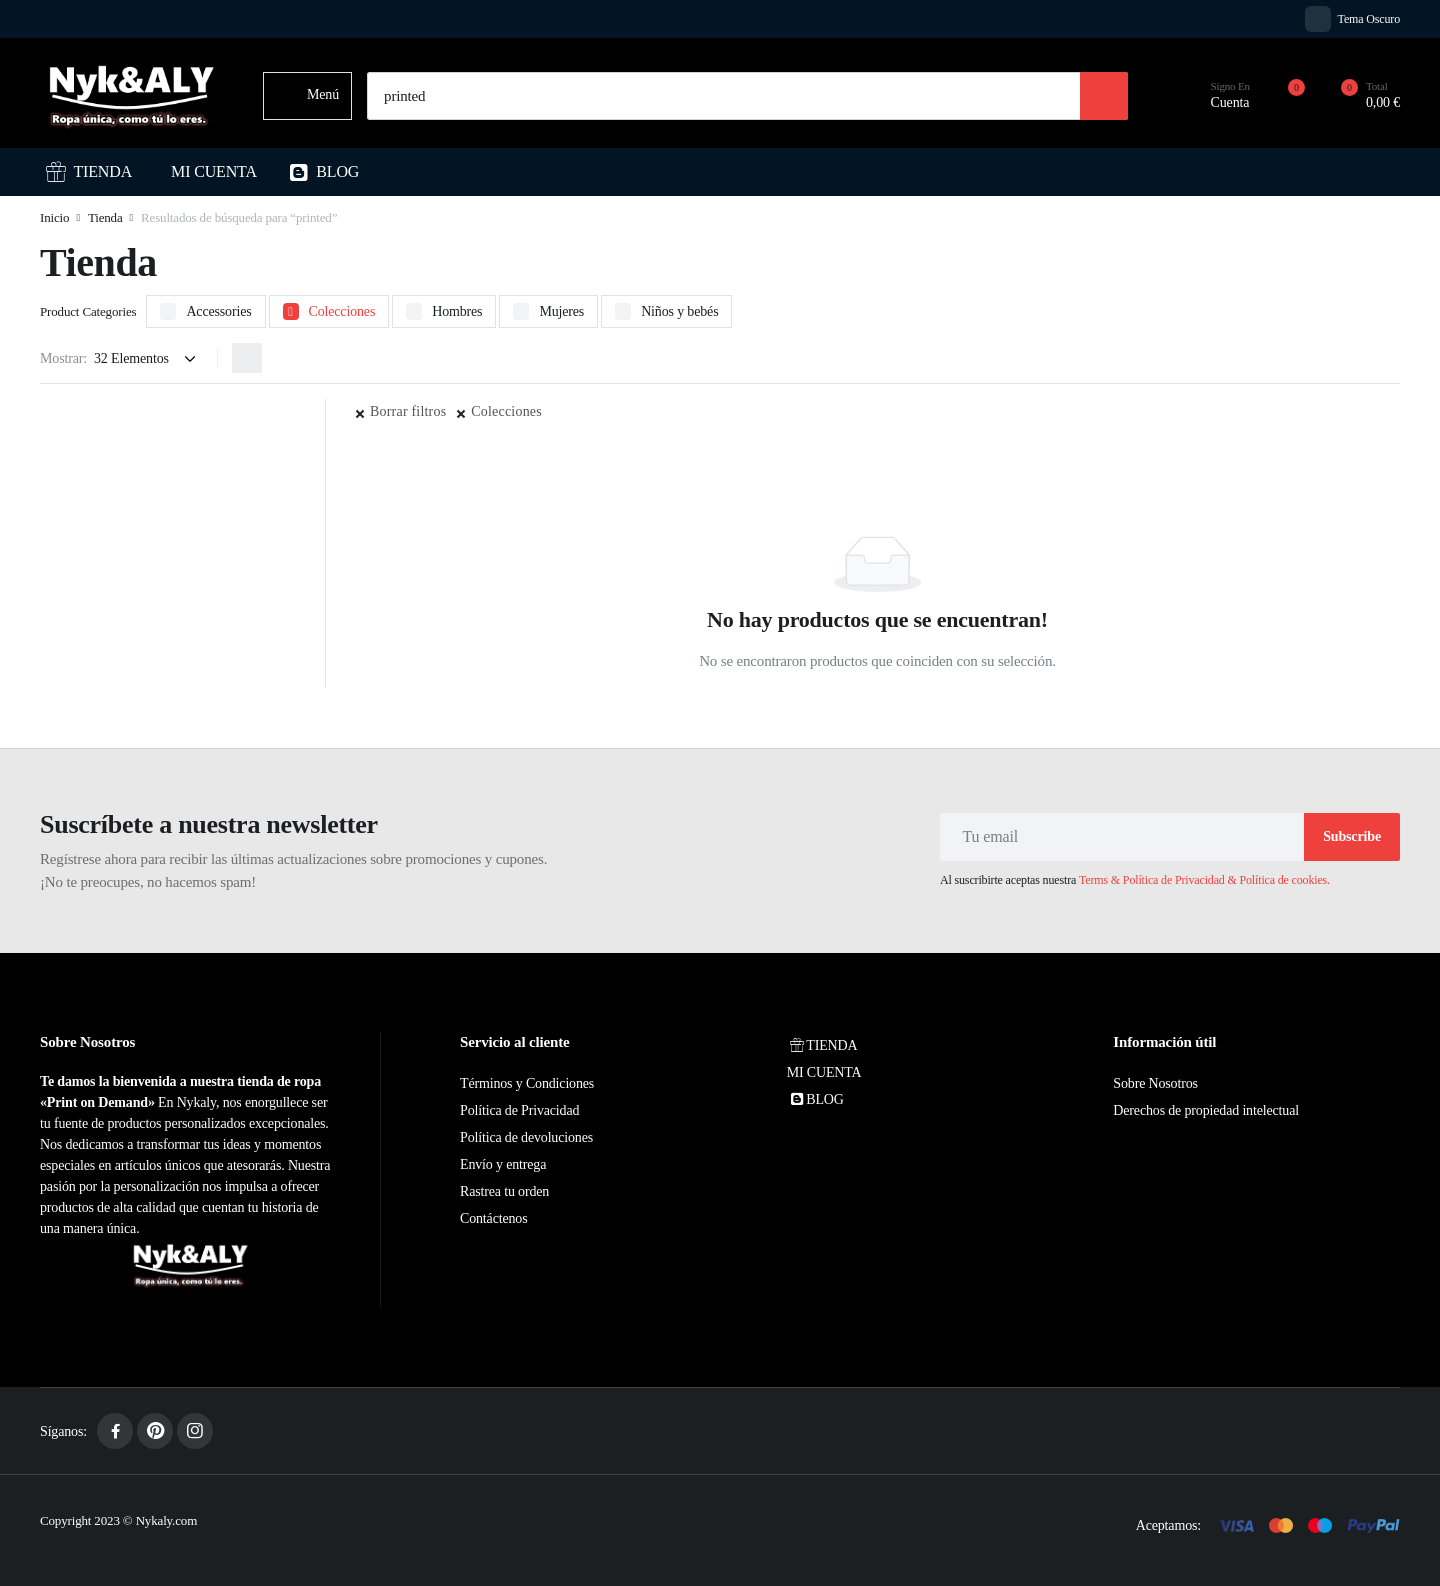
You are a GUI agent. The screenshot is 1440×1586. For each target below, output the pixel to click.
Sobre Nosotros (1155, 1083)
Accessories (218, 311)
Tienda (105, 217)
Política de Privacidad (519, 1110)
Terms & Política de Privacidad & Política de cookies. (1204, 880)
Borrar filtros (408, 411)
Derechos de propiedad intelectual (1206, 1110)
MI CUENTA (214, 171)
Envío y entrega (503, 1164)
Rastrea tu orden (504, 1191)
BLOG (324, 172)
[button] (1359, 96)
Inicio (54, 217)
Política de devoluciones (526, 1137)
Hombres (457, 311)
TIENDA (89, 172)
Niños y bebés (679, 311)
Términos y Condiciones (527, 1083)
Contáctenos (493, 1218)
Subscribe (1352, 836)
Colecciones (342, 311)
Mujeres (561, 311)
